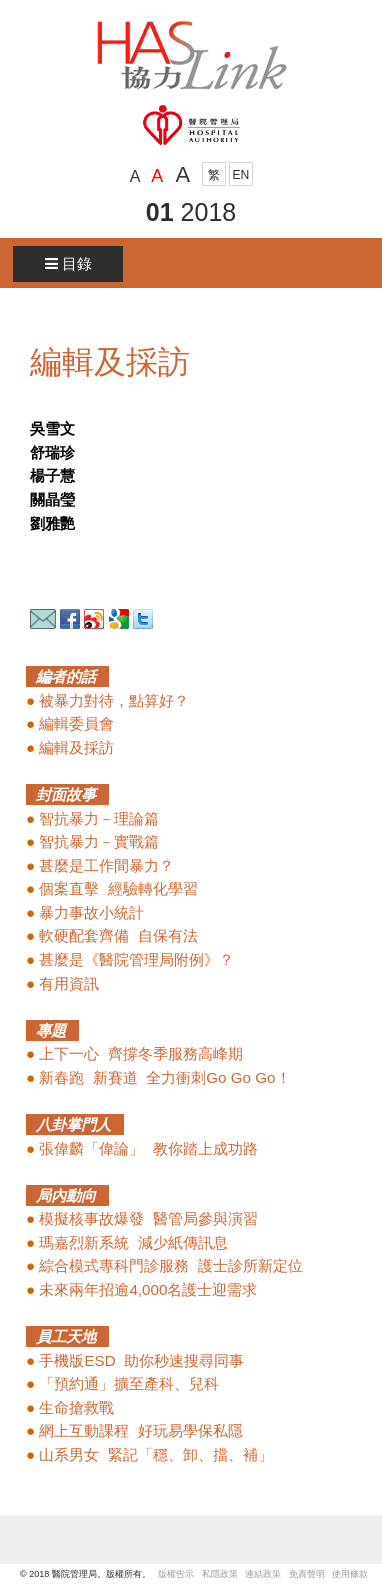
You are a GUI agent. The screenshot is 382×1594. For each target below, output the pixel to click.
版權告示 (176, 1574)
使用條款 (350, 1574)
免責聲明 (307, 1574)
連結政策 (267, 1574)
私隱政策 (220, 1574)
